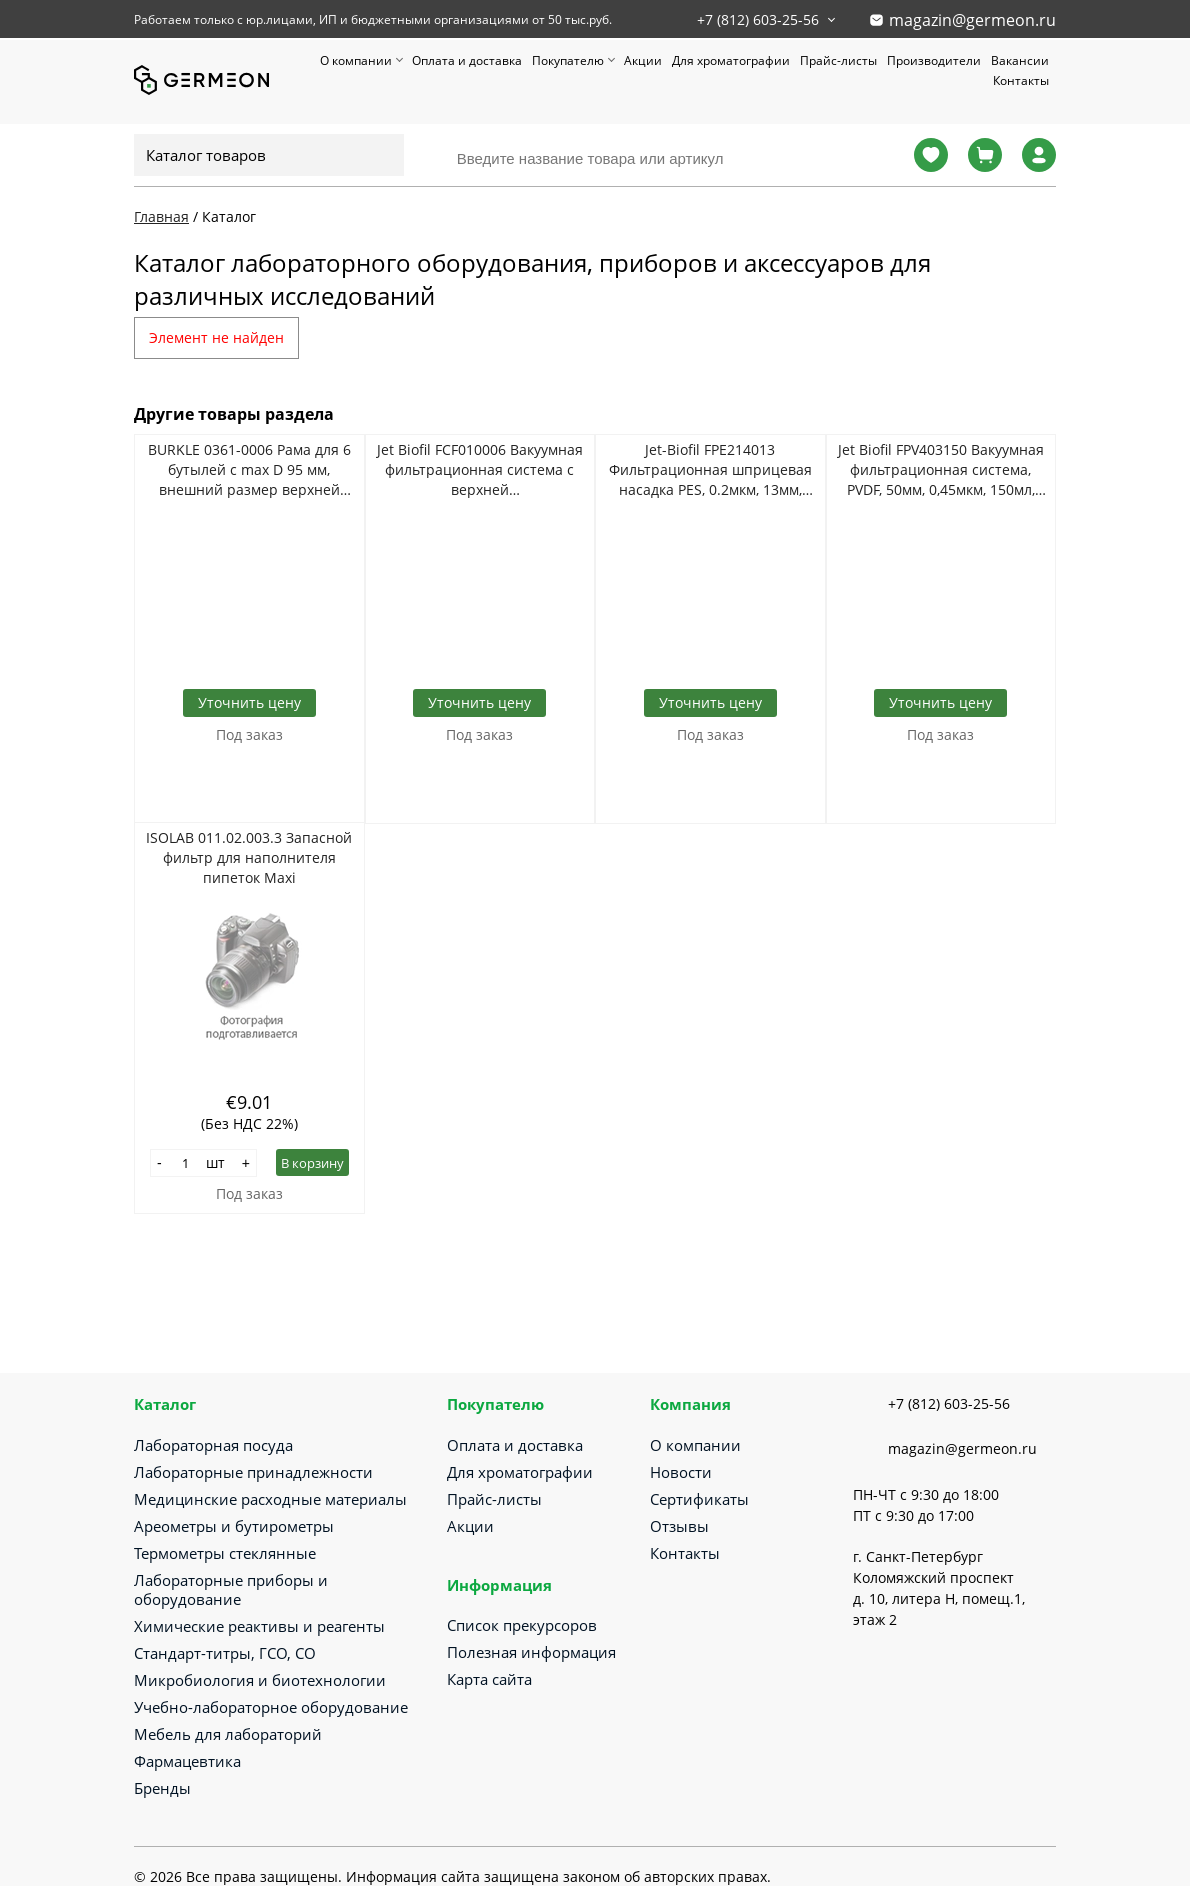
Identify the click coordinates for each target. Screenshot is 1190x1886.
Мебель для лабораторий (228, 1734)
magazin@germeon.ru (972, 20)
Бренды (162, 1788)
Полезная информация (531, 1652)
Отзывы (679, 1526)
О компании (356, 60)
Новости (681, 1472)
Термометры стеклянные (225, 1553)
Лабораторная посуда (213, 1445)
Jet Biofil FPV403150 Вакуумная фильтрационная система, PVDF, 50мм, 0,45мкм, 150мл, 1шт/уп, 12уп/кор (941, 470)
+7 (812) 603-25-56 (758, 19)
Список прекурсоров (522, 1625)
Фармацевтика (187, 1761)
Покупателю (568, 60)
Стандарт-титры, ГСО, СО (225, 1653)
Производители (934, 60)
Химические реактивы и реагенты (259, 1626)
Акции (643, 60)
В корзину (312, 1163)
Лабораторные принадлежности (253, 1472)
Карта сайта (489, 1679)
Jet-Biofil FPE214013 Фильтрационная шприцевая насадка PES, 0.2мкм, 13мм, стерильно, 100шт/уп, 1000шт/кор (710, 470)
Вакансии (1020, 60)
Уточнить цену (249, 702)
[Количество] (186, 1163)
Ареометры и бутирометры (234, 1526)
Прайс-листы (838, 60)
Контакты (1021, 80)
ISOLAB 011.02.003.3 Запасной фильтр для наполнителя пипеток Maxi (249, 857)
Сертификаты (699, 1499)
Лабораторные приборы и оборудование (231, 1589)
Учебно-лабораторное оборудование (271, 1707)
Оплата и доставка (467, 60)
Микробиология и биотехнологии (260, 1680)
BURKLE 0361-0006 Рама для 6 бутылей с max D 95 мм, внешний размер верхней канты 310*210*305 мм (249, 470)
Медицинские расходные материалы (270, 1499)
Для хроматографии (731, 60)
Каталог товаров (206, 155)
